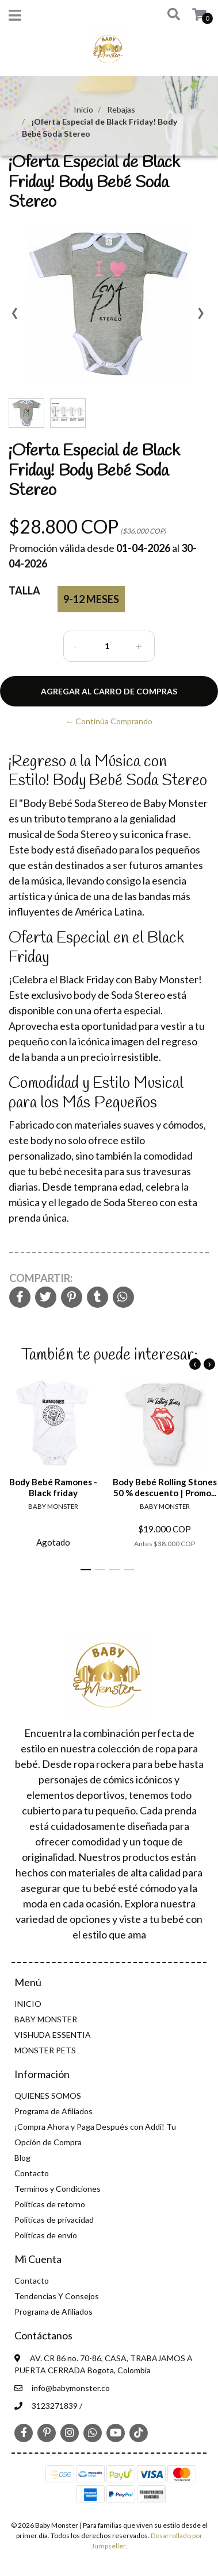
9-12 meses (91, 599)
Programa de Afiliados (53, 2111)
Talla (24, 590)
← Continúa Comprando (109, 721)
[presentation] (14, 317)
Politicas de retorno (49, 2204)
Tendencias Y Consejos (56, 2296)
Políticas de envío (45, 2235)
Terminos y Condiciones (57, 2188)
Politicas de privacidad (54, 2219)
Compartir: (40, 1278)
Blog (22, 2157)
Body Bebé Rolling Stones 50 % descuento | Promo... (165, 1487)
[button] (169, 15)
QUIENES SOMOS (47, 2095)
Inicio (83, 109)
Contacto (31, 2173)
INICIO (27, 2004)
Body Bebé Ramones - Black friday (53, 1487)
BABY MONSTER (45, 2019)
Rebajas (121, 109)
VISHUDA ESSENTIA (52, 2035)
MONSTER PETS (45, 2050)
